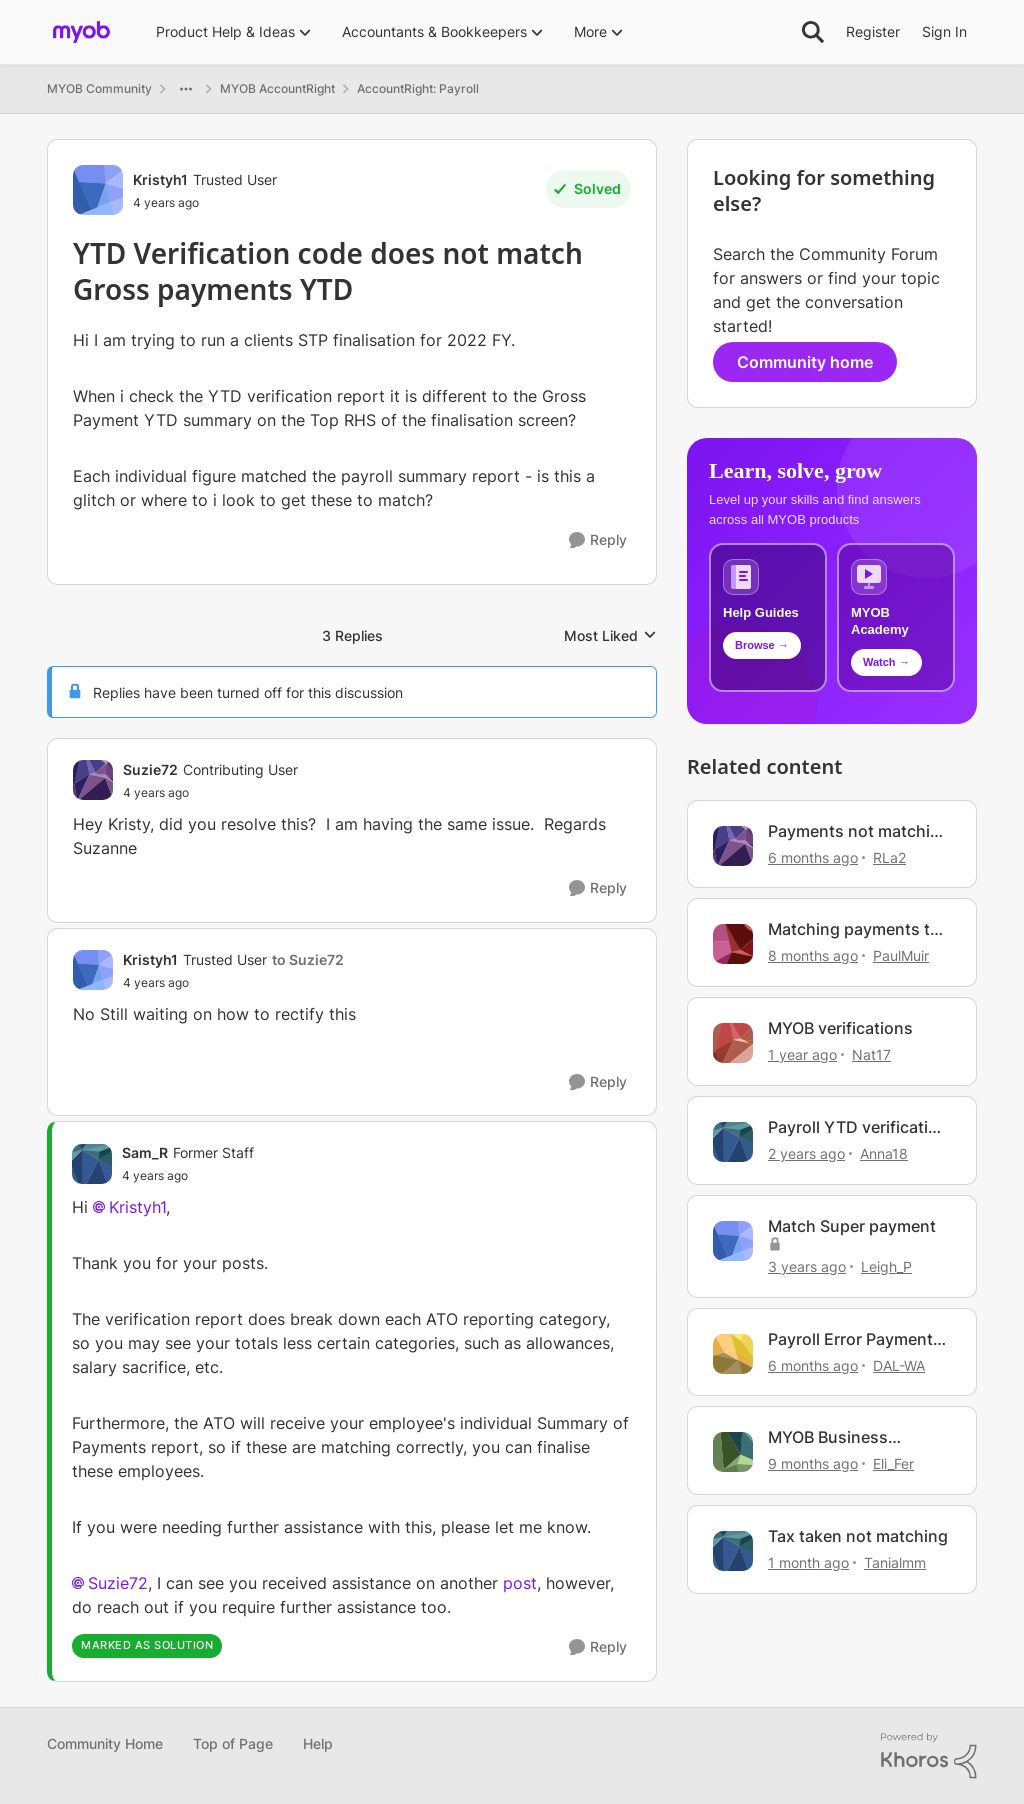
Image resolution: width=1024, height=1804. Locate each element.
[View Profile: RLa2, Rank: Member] (733, 846)
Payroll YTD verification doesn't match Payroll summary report (858, 1127)
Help (318, 1743)
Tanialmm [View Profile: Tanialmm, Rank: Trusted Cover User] (895, 1562)
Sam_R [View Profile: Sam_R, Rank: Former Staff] (145, 1152)
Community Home (105, 1743)
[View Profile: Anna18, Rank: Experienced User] (733, 1142)
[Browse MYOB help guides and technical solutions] (768, 617)
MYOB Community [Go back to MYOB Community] (99, 88)
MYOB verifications (840, 1028)
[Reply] (598, 540)
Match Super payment (852, 1226)
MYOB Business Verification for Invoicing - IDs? (828, 1437)
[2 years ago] (806, 1153)
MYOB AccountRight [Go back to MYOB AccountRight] (277, 88)
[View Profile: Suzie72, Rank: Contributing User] (93, 780)
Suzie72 (118, 1583)
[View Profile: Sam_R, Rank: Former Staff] (92, 1164)
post (520, 1583)
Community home (805, 362)
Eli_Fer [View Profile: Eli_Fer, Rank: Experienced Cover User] (893, 1463)
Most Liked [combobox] (610, 636)
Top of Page (233, 1743)
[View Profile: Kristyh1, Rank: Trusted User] (98, 190)
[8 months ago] (813, 955)
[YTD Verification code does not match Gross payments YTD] (210, 793)
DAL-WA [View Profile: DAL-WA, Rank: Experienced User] (899, 1364)
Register (873, 31)
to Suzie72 (308, 959)
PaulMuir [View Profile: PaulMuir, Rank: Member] (901, 955)
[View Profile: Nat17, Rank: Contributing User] (733, 1043)
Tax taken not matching (858, 1536)
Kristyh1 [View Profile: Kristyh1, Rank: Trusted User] (160, 179)
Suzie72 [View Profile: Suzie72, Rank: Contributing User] (150, 769)
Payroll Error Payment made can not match (850, 1339)
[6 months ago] (813, 856)
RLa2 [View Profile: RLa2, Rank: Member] (889, 856)
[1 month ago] (808, 1562)
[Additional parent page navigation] (186, 89)
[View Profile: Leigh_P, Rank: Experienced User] (733, 1241)
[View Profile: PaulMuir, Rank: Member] (733, 944)
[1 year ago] (802, 1054)
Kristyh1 (137, 1207)
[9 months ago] (813, 1463)
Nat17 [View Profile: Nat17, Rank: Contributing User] (871, 1054)
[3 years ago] (807, 1266)
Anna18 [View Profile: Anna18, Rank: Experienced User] (884, 1153)
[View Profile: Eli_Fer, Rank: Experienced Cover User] (733, 1452)
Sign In (944, 31)
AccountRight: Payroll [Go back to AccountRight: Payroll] (418, 88)
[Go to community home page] (81, 32)
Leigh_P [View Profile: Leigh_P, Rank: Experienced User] (886, 1266)
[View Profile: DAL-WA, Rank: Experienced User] (733, 1354)
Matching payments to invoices (854, 929)
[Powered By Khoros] (929, 1756)
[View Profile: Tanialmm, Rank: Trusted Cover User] (733, 1551)
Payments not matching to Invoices (859, 831)
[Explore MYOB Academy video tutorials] (896, 617)
